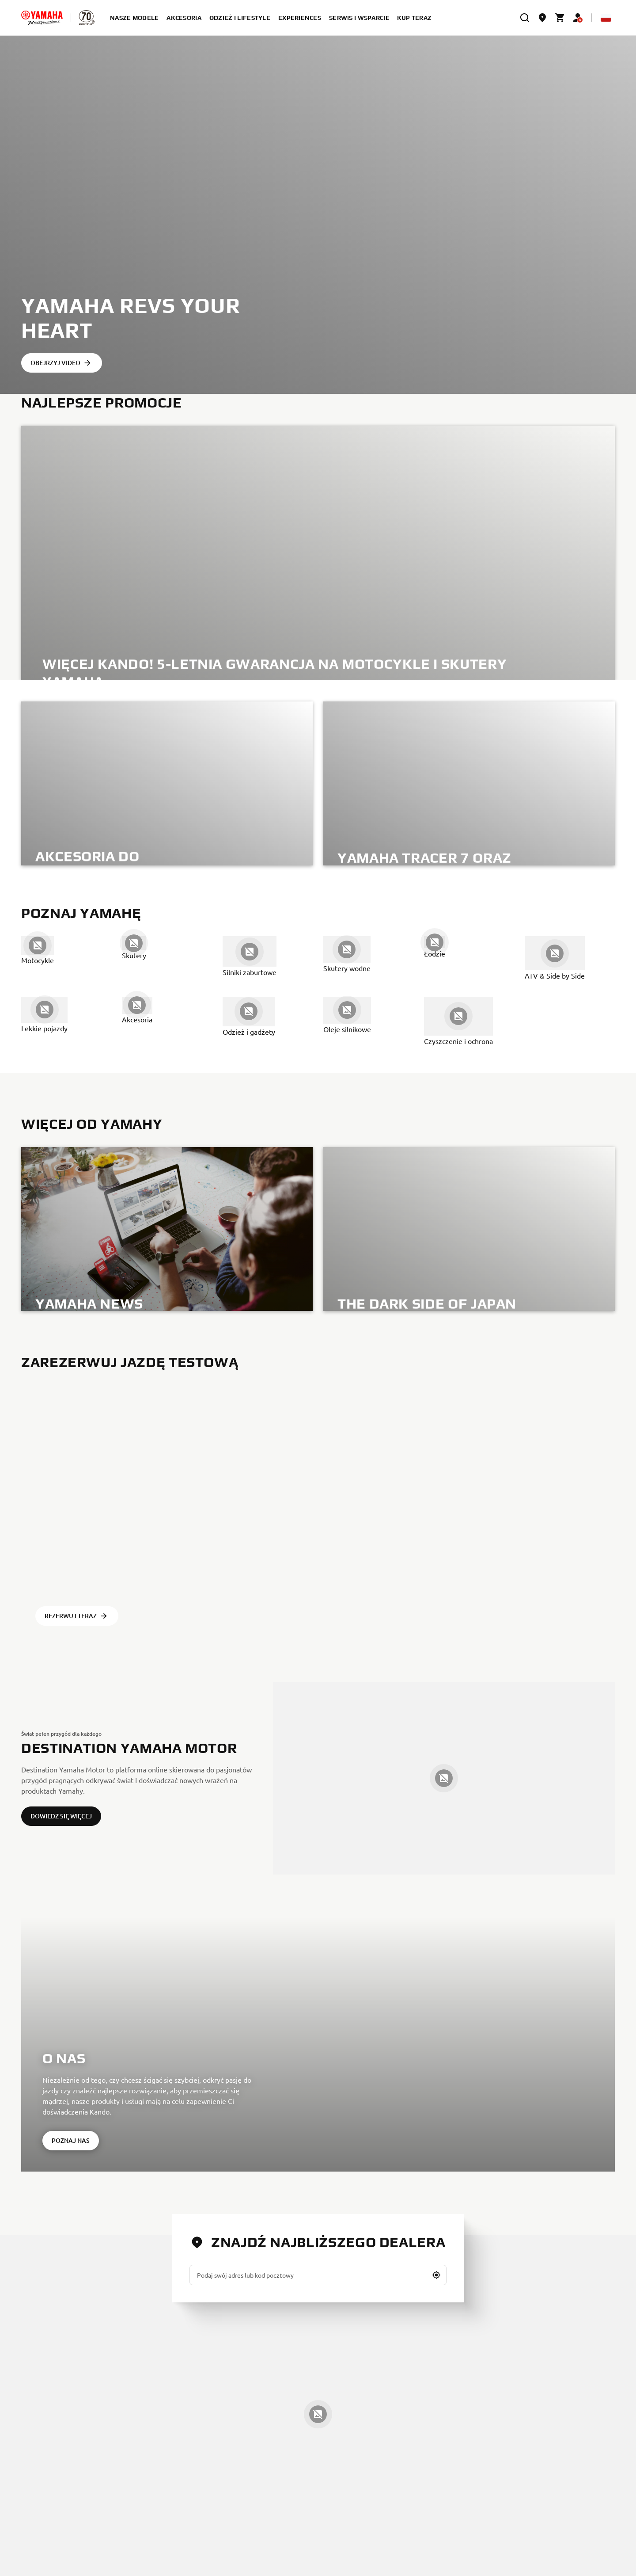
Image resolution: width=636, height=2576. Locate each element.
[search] (525, 18)
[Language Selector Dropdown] (606, 18)
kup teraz (414, 17)
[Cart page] (560, 17)
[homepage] (42, 18)
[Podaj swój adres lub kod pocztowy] (318, 2275)
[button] (436, 2275)
